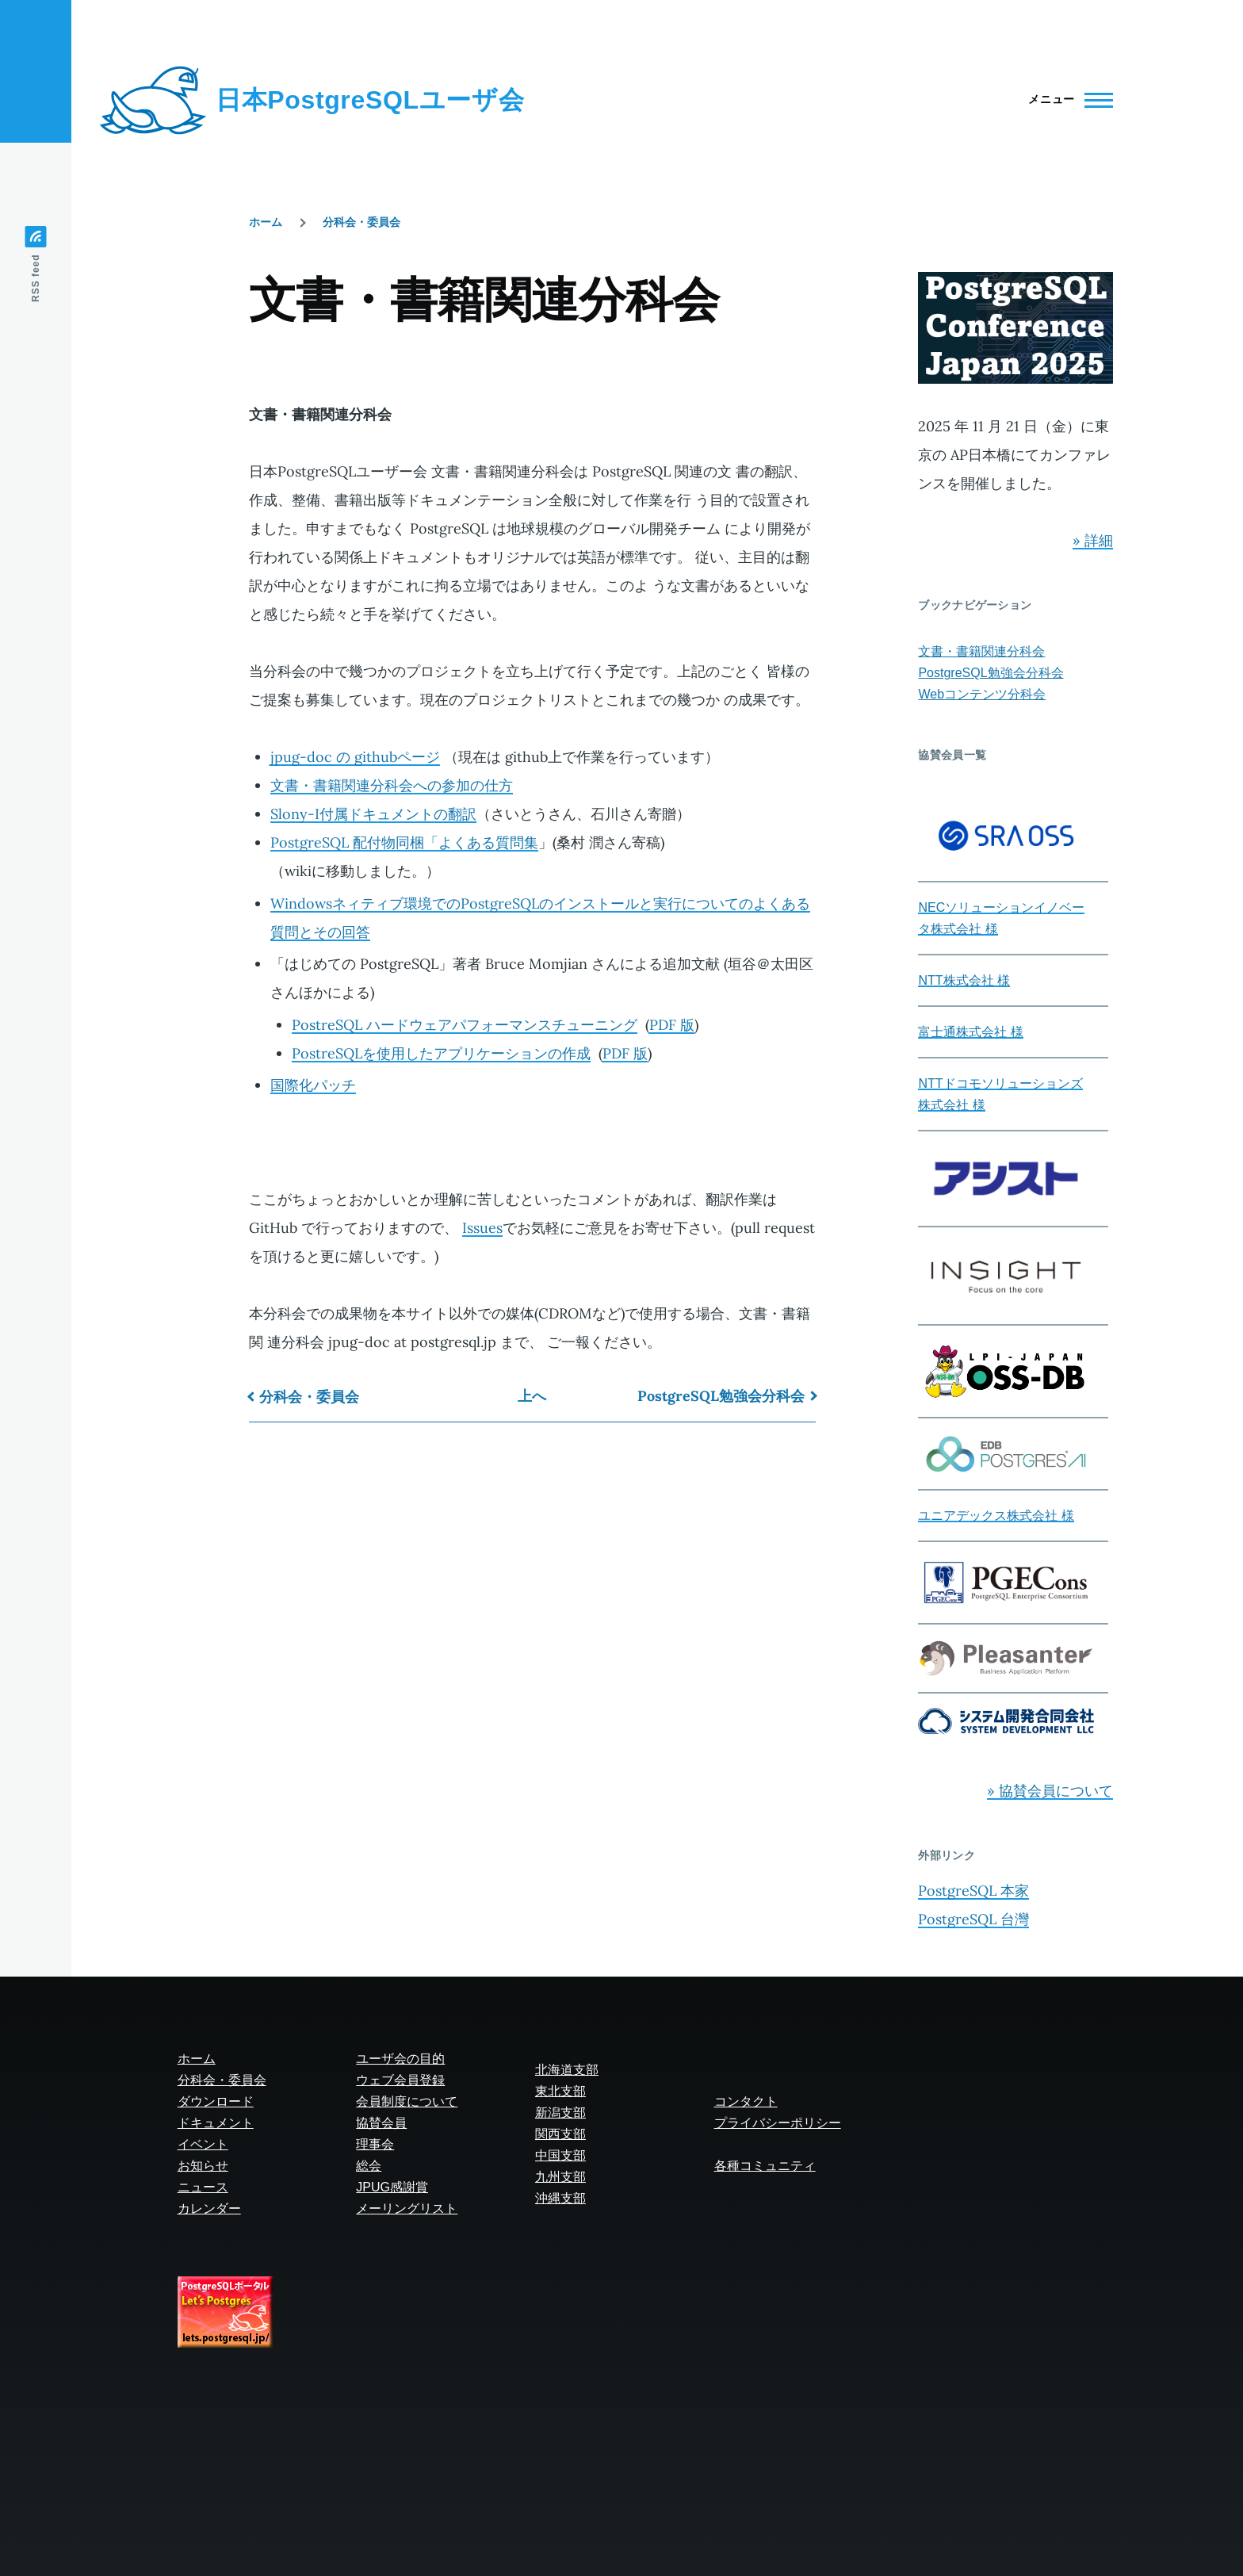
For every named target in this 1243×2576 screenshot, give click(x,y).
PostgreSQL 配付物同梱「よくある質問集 (404, 842)
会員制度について (406, 2101)
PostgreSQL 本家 (973, 1890)
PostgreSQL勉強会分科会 (721, 1396)
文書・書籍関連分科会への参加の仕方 (391, 785)
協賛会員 (381, 2123)
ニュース (203, 2187)
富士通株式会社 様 (970, 1032)
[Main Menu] (1066, 100)
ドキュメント (216, 2123)
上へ (532, 1396)
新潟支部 (560, 2112)
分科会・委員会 (361, 222)
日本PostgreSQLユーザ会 (370, 100)
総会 (368, 2165)
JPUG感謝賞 (392, 2187)
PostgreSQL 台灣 (973, 1919)
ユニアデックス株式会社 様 (995, 1515)
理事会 (375, 2144)
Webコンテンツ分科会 (982, 694)
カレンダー (209, 2208)
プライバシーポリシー (777, 2123)
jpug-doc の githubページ (355, 757)
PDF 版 (671, 1025)
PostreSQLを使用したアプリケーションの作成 (441, 1053)
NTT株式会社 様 (964, 980)
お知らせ (203, 2165)
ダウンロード (216, 2101)
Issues (482, 1228)
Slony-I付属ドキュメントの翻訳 (373, 814)
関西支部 (560, 2134)
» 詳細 (1093, 540)
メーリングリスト (406, 2208)
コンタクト (746, 2101)
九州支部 (560, 2177)
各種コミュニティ (765, 2165)
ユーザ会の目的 (400, 2058)
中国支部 (560, 2155)
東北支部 (560, 2091)
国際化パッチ (313, 1085)
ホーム (265, 222)
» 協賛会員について (1050, 1791)
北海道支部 (567, 2069)
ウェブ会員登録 (400, 2080)
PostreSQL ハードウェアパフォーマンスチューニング (464, 1025)
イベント (203, 2144)
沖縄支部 (560, 2198)
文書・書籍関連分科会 (981, 651)
